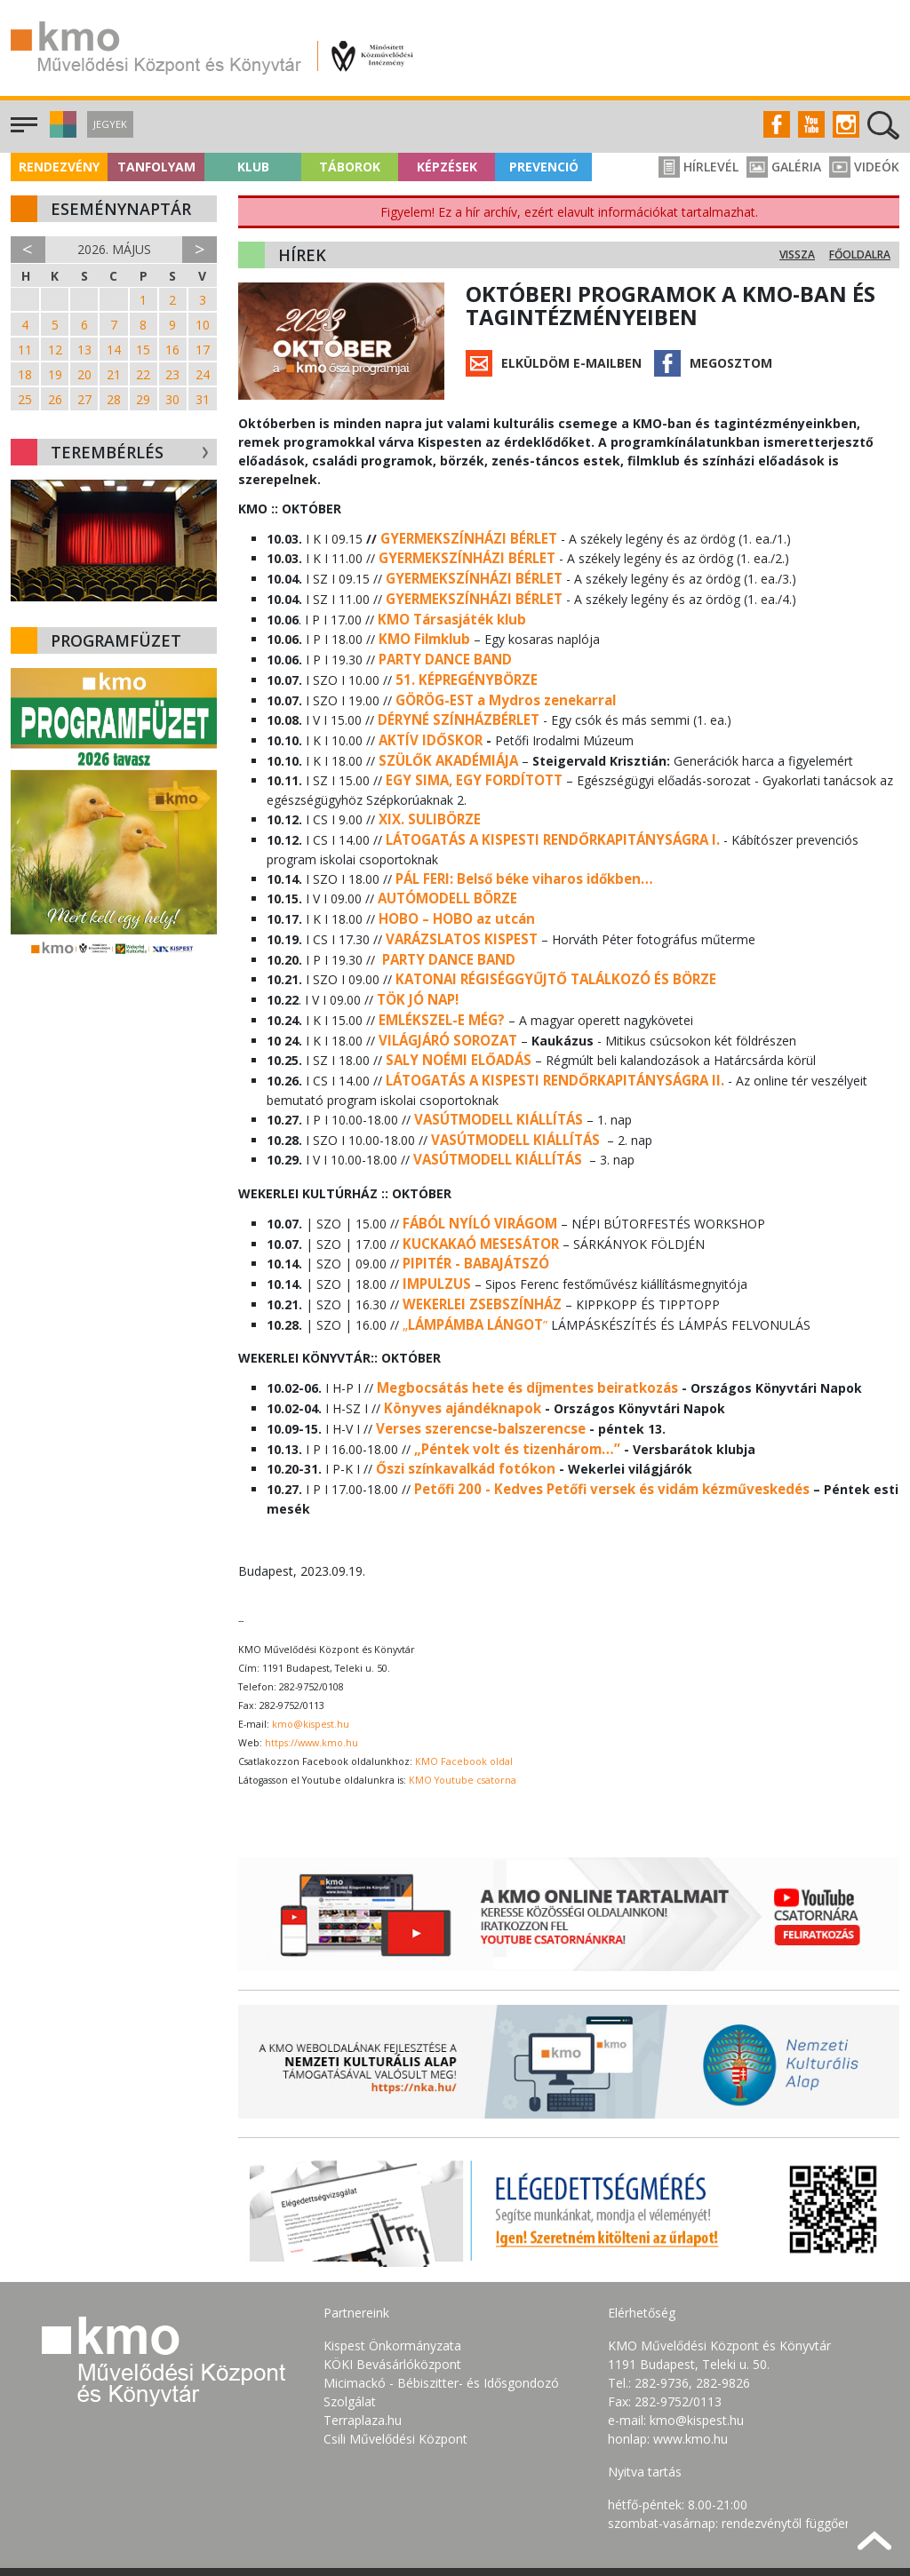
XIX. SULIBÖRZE (426, 799)
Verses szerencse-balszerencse (477, 1371)
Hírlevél (698, 166)
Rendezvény (59, 166)
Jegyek (110, 124)
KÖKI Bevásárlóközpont (392, 2300)
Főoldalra (859, 254)
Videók (864, 166)
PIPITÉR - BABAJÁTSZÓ (473, 1215)
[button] (60, 132)
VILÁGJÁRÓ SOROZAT (444, 1004)
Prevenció (544, 166)
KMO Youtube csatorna (462, 1717)
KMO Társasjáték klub (449, 612)
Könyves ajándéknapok (458, 1352)
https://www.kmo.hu (311, 1680)
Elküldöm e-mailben (571, 362)
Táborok (349, 166)
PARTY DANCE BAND (442, 649)
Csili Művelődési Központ (395, 2374)
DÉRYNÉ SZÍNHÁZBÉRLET (454, 705)
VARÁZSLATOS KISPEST (458, 910)
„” (472, 1271)
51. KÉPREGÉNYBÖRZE (462, 668)
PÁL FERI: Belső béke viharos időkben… (518, 855)
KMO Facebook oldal (464, 1698)
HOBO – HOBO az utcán (452, 892)
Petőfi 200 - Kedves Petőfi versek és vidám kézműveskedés (605, 1427)
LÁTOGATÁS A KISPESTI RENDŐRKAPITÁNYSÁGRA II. (546, 1041)
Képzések (447, 166)
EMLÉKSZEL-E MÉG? (439, 985)
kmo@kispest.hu (310, 1661)
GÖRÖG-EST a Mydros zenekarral (499, 687)
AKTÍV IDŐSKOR (427, 724)
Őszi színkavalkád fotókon (461, 1408)
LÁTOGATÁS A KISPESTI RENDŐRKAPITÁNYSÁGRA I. (544, 817)
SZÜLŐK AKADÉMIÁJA (444, 743)
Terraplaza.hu (362, 2356)
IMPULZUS (434, 1234)
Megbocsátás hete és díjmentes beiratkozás (522, 1333)
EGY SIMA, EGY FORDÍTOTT (468, 761)
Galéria (783, 166)
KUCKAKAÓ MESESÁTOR (476, 1197)
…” (600, 1389)
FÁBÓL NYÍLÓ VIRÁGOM (474, 1178)
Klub (253, 166)
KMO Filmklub (422, 631)
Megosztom (731, 362)
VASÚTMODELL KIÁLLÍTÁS (494, 1078)
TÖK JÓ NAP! (416, 966)
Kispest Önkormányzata (392, 2281)
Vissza (797, 254)
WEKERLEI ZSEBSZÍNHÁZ (477, 1252)
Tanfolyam (156, 166)
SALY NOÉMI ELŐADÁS (454, 1022)
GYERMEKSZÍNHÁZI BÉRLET (463, 537)
